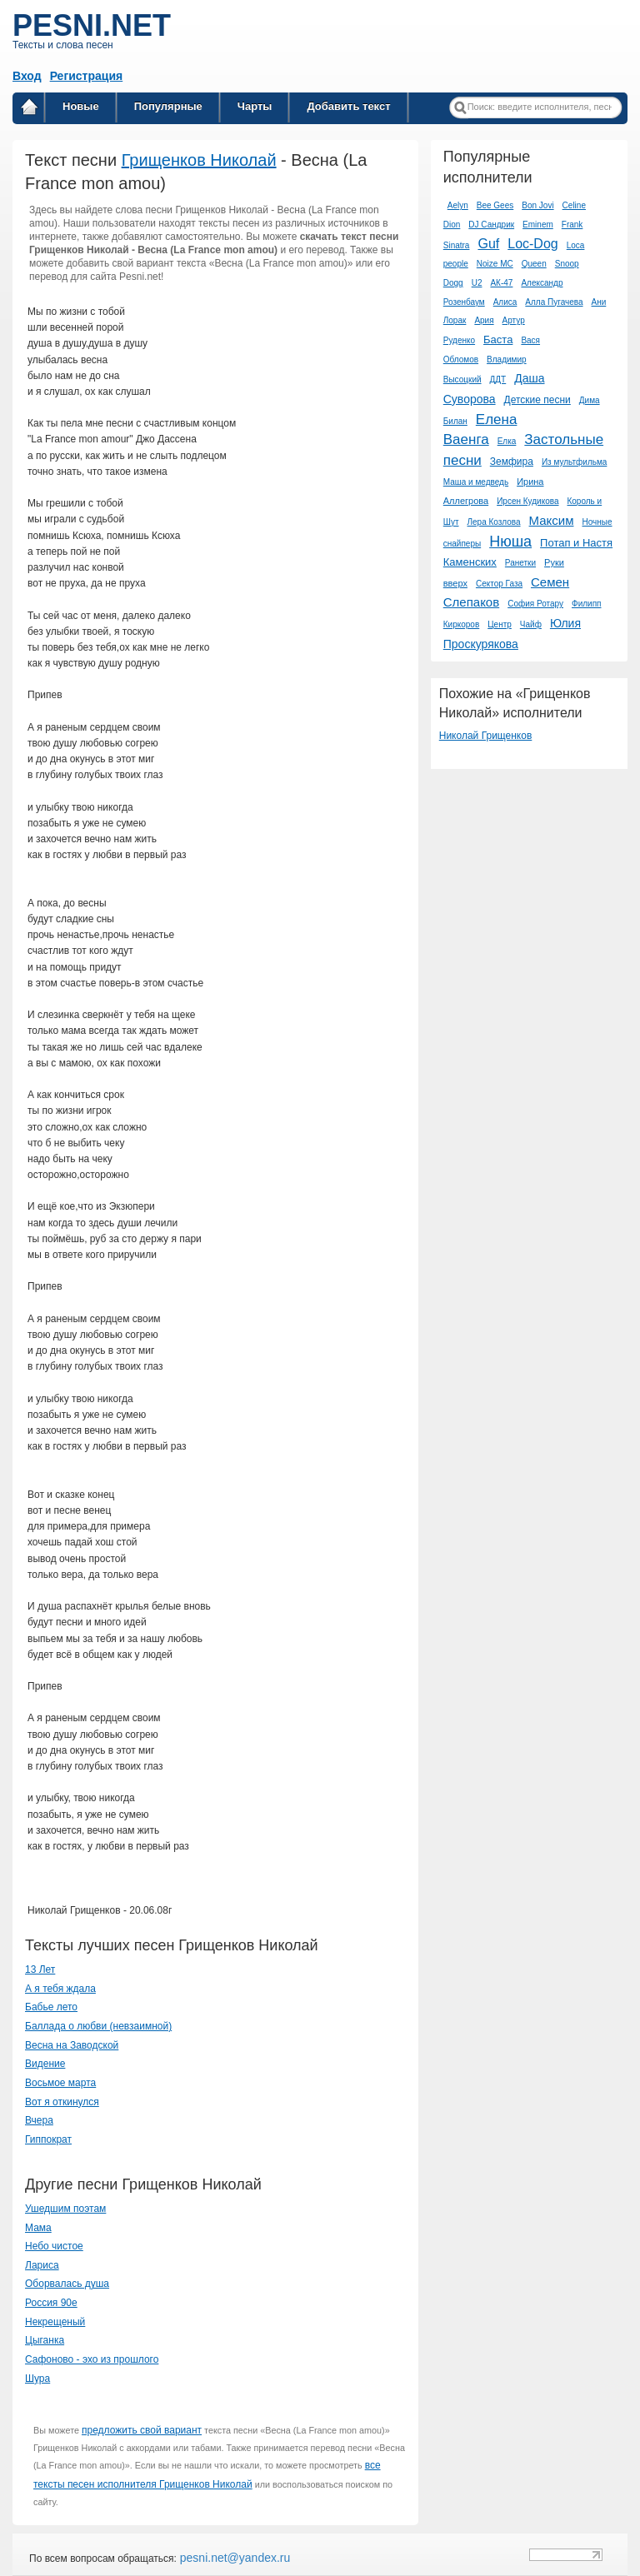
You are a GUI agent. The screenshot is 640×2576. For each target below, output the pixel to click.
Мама (38, 2228)
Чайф (531, 624)
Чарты (255, 106)
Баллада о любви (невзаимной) (98, 2026)
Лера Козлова (494, 522)
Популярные (168, 106)
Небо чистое (54, 2246)
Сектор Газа (499, 583)
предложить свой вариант (142, 2430)
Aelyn (458, 205)
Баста (497, 339)
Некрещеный (55, 2322)
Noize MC (495, 263)
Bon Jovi (537, 205)
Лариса (42, 2265)
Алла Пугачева (553, 302)
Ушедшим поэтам (65, 2208)
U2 (477, 282)
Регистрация (86, 75)
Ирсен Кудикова (527, 501)
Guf (488, 244)
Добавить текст (348, 106)
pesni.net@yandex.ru (233, 2557)
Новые (80, 106)
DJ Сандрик (491, 224)
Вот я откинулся (62, 2102)
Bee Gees (495, 205)
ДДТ (498, 379)
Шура (37, 2378)
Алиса (505, 302)
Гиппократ (48, 2139)
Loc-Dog (533, 244)
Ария (483, 320)
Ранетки (520, 562)
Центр (500, 624)
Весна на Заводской (71, 2045)
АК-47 (501, 282)
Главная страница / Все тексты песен (29, 109)
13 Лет (40, 1969)
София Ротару (535, 603)
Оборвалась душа (67, 2283)
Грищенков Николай (199, 160)
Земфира (511, 461)
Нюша (510, 541)
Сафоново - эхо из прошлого (91, 2359)
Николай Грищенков (485, 735)
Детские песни (537, 400)
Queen (534, 263)
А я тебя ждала (60, 1988)
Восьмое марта (60, 2083)
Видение (45, 2063)
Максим (551, 520)
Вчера (39, 2120)
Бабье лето (51, 2007)
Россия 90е (51, 2303)
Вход (27, 75)
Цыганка (44, 2340)
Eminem (537, 224)
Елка (507, 441)
